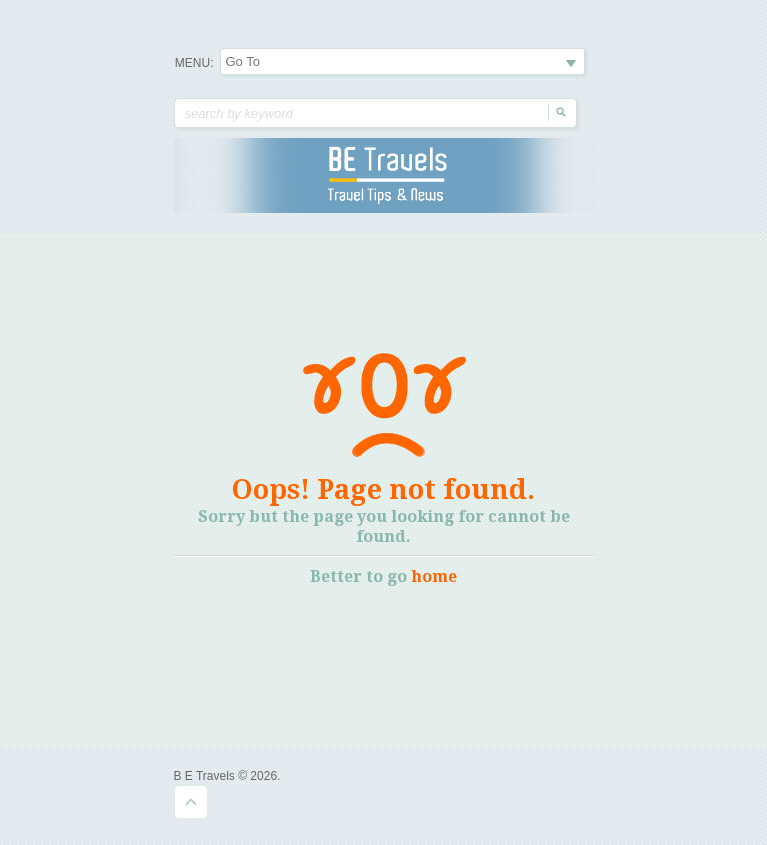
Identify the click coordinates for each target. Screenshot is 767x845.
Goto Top (191, 802)
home (434, 576)
